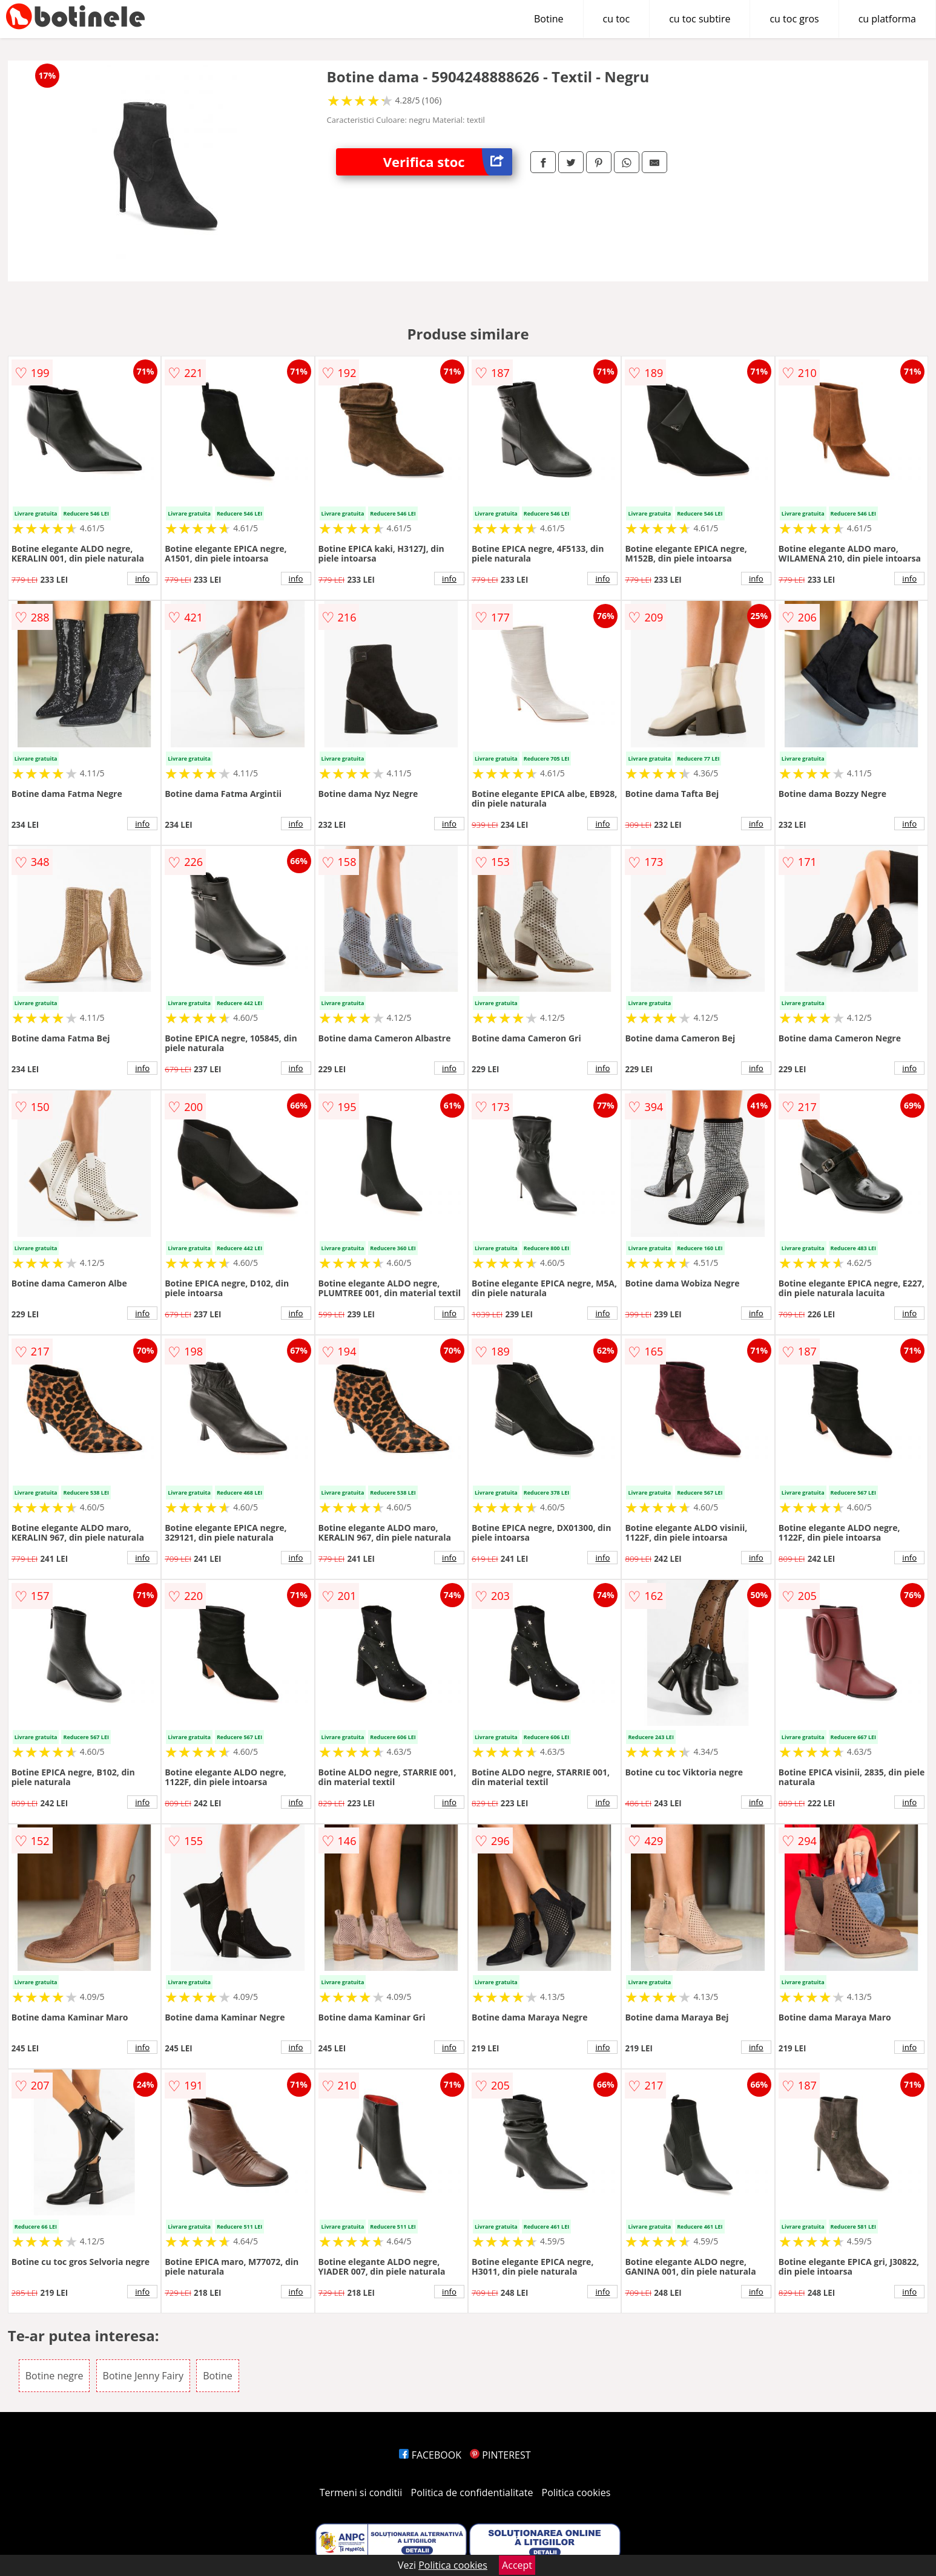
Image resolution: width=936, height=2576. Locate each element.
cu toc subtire (699, 18)
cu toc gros (794, 18)
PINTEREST (500, 2455)
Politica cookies (576, 2492)
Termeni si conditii (361, 2492)
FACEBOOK (430, 2455)
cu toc (616, 18)
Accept (517, 2565)
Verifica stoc (447, 161)
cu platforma (887, 18)
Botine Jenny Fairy (143, 2375)
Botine (549, 18)
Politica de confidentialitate (472, 2492)
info (142, 578)
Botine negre (54, 2375)
